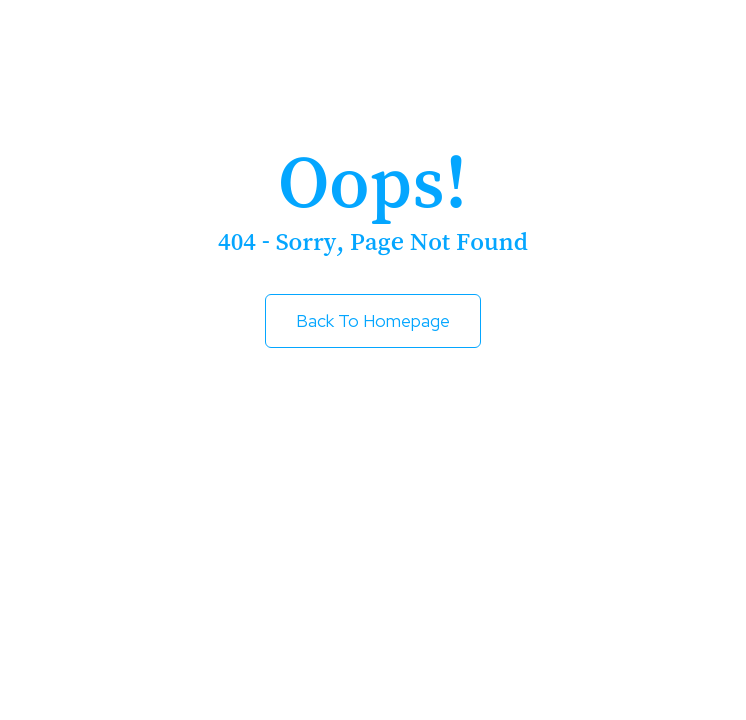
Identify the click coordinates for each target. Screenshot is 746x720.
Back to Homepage (373, 320)
